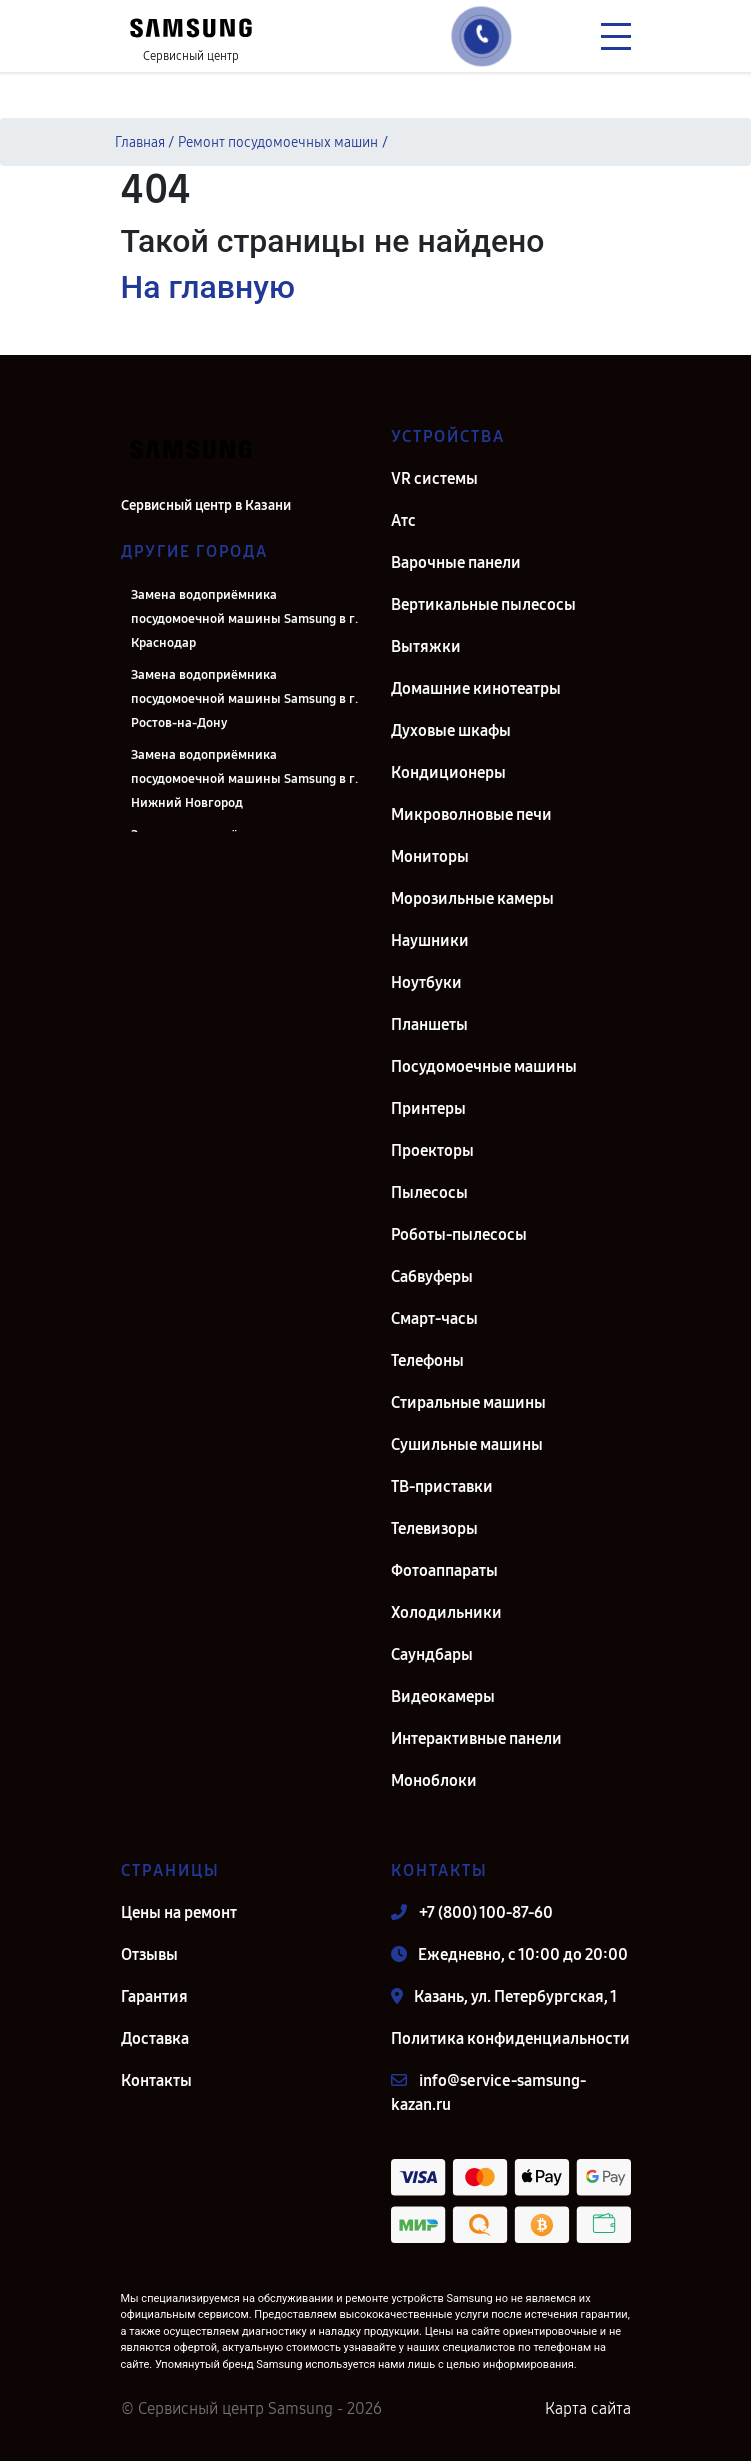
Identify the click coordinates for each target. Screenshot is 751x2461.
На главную (208, 287)
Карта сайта (588, 2408)
